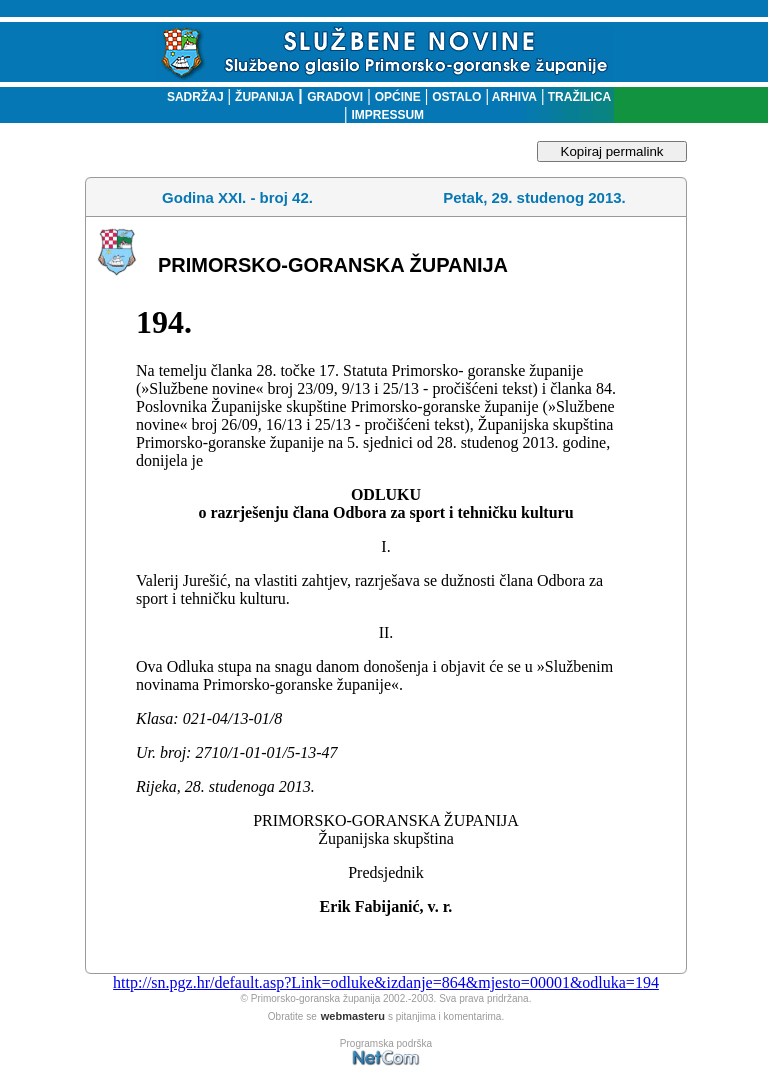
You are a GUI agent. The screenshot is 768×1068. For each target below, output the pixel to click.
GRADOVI (335, 97)
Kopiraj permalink (612, 151)
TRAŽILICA (577, 97)
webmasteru (353, 1016)
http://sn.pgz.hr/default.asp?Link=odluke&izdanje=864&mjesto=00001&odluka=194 (386, 982)
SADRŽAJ (190, 97)
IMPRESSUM (387, 115)
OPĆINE (398, 97)
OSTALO (456, 97)
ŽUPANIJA (264, 97)
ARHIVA (513, 97)
